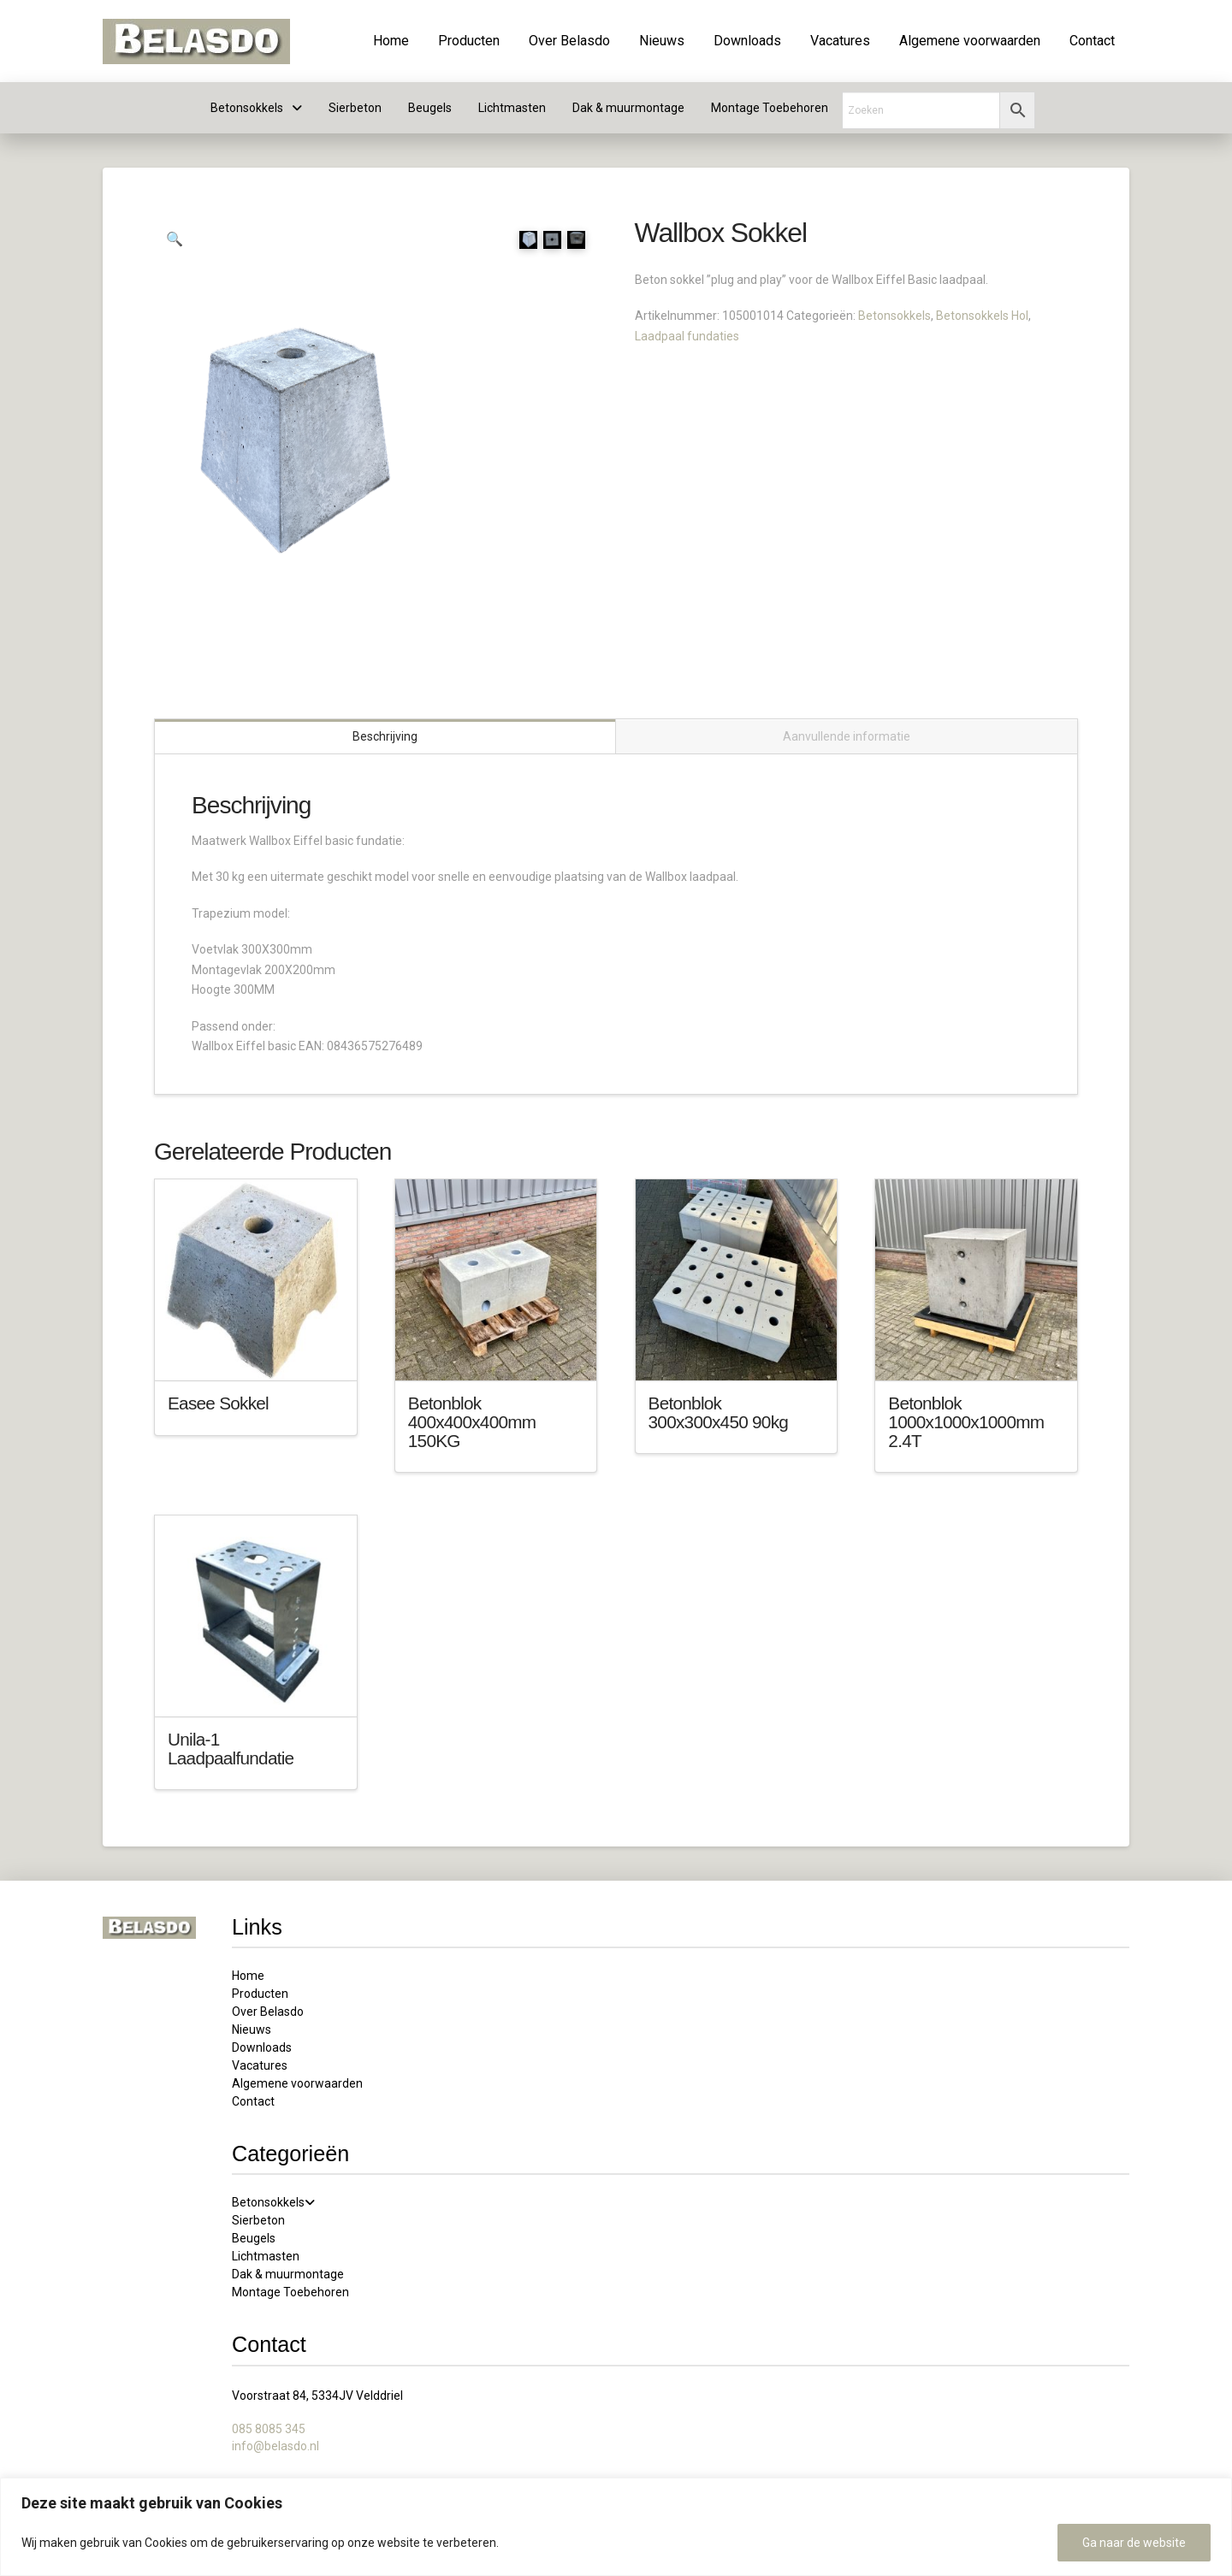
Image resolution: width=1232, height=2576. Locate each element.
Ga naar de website (1134, 2542)
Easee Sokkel (218, 1402)
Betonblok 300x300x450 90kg (719, 1411)
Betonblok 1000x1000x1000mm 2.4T (966, 1421)
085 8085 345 (268, 2428)
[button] (174, 239)
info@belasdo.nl (275, 2444)
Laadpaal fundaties (687, 336)
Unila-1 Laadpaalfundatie (230, 1747)
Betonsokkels (894, 315)
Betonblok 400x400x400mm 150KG (472, 1421)
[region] (616, 2527)
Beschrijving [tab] (385, 735)
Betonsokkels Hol (982, 315)
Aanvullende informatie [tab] (846, 735)
